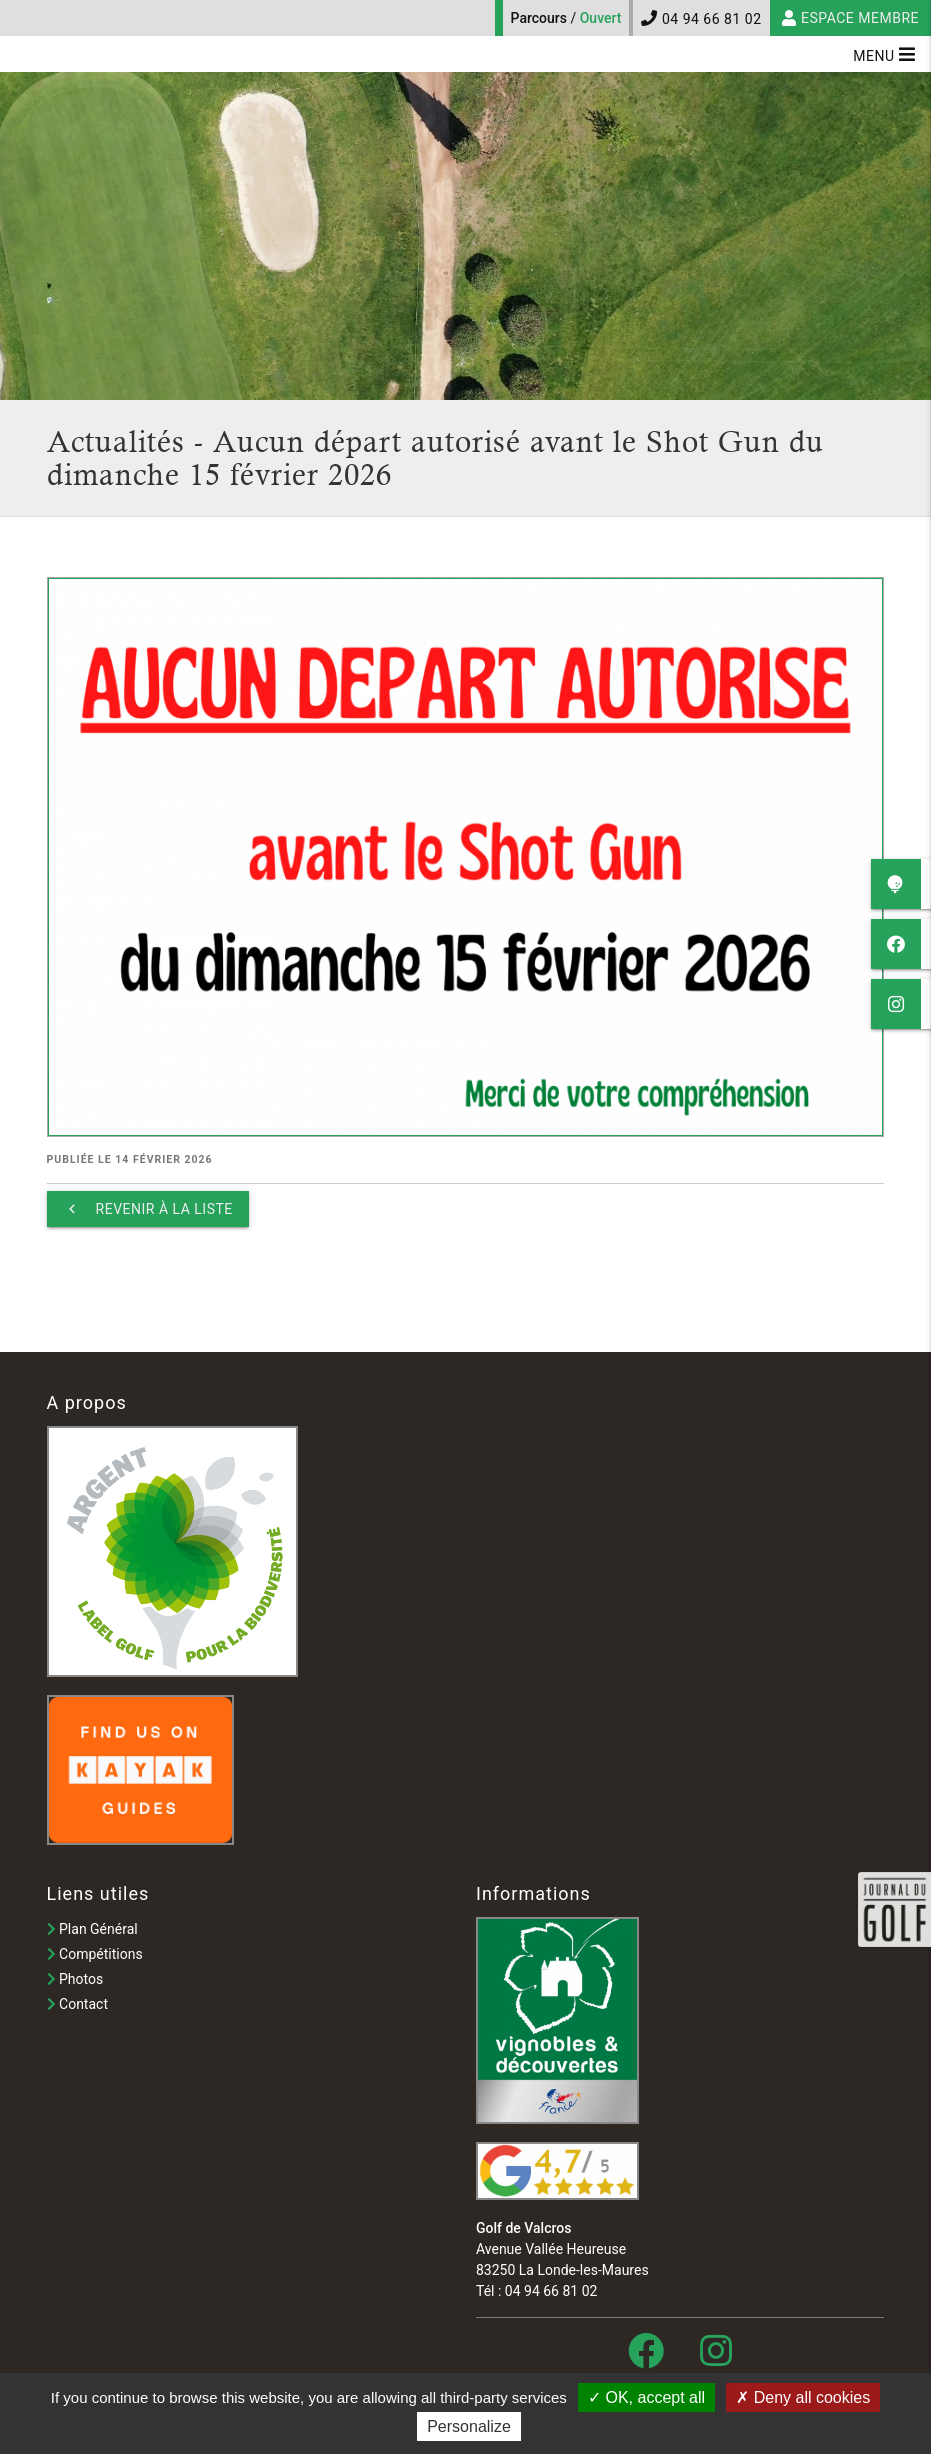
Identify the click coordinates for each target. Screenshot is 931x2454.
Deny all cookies (803, 2397)
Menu (884, 54)
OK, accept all (646, 2397)
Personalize (469, 2426)
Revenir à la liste (148, 1209)
